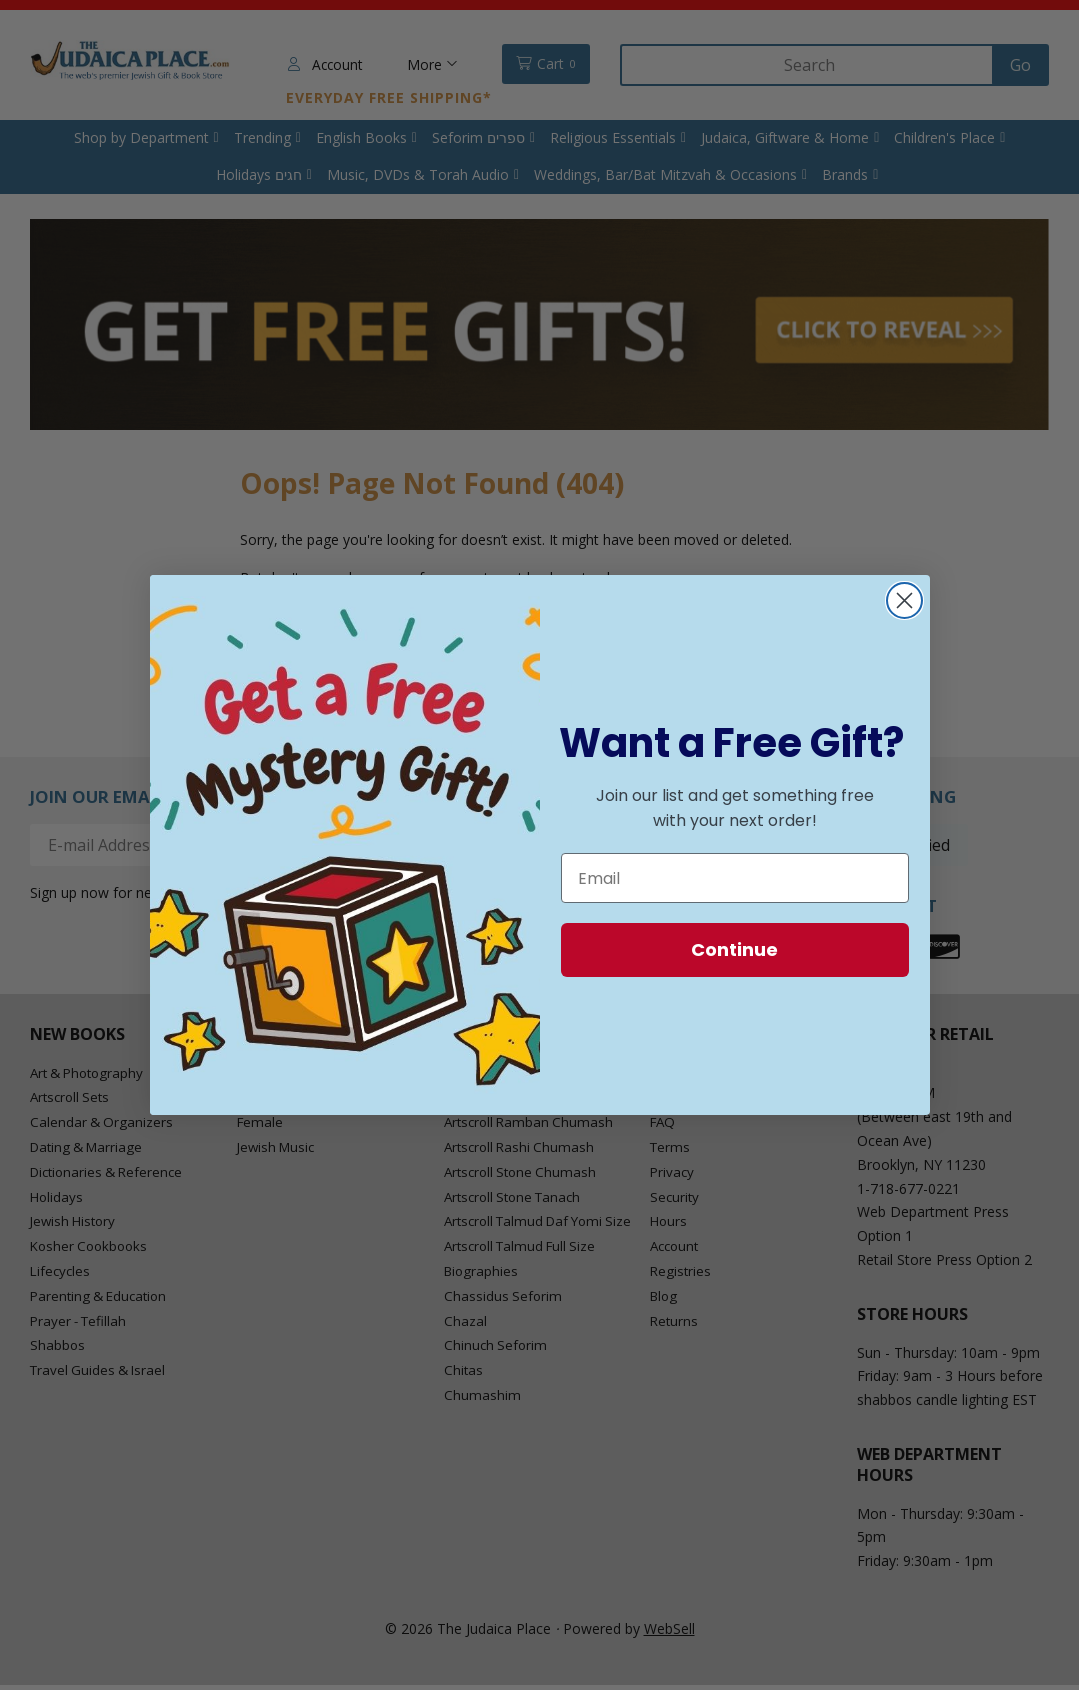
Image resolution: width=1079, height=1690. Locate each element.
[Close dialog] (904, 600)
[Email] (735, 878)
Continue (734, 949)
